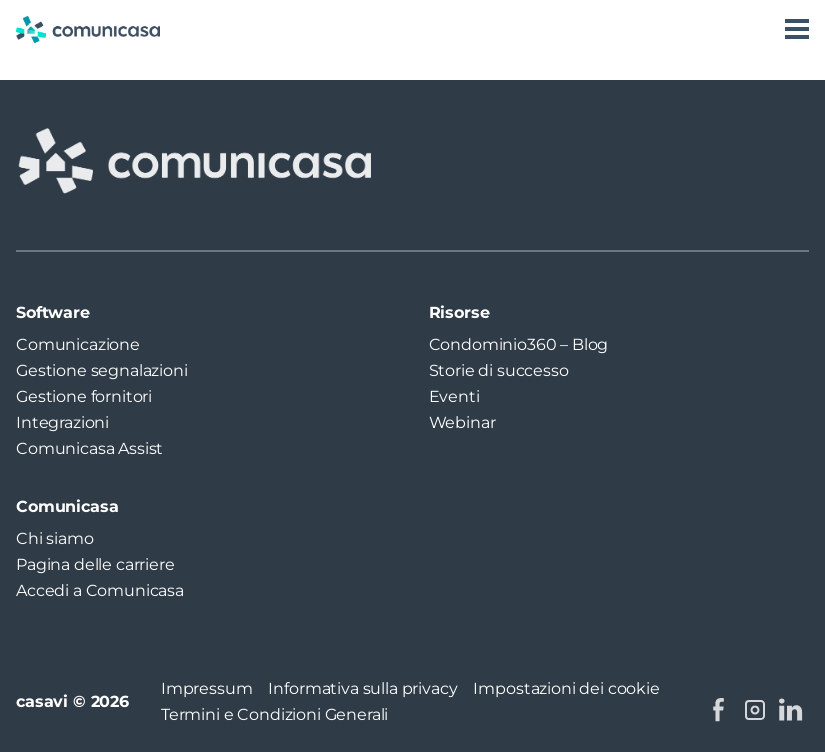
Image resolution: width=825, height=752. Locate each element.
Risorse (459, 312)
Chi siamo (55, 538)
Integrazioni (62, 422)
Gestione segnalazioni (102, 370)
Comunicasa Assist (89, 448)
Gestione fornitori (84, 396)
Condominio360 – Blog (519, 344)
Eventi (454, 396)
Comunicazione (78, 344)
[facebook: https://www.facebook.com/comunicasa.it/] (719, 710)
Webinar (462, 422)
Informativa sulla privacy (362, 688)
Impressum (207, 688)
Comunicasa (67, 506)
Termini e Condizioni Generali (274, 714)
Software (53, 312)
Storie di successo (499, 370)
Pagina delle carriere (95, 564)
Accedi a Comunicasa (100, 590)
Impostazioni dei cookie (566, 688)
